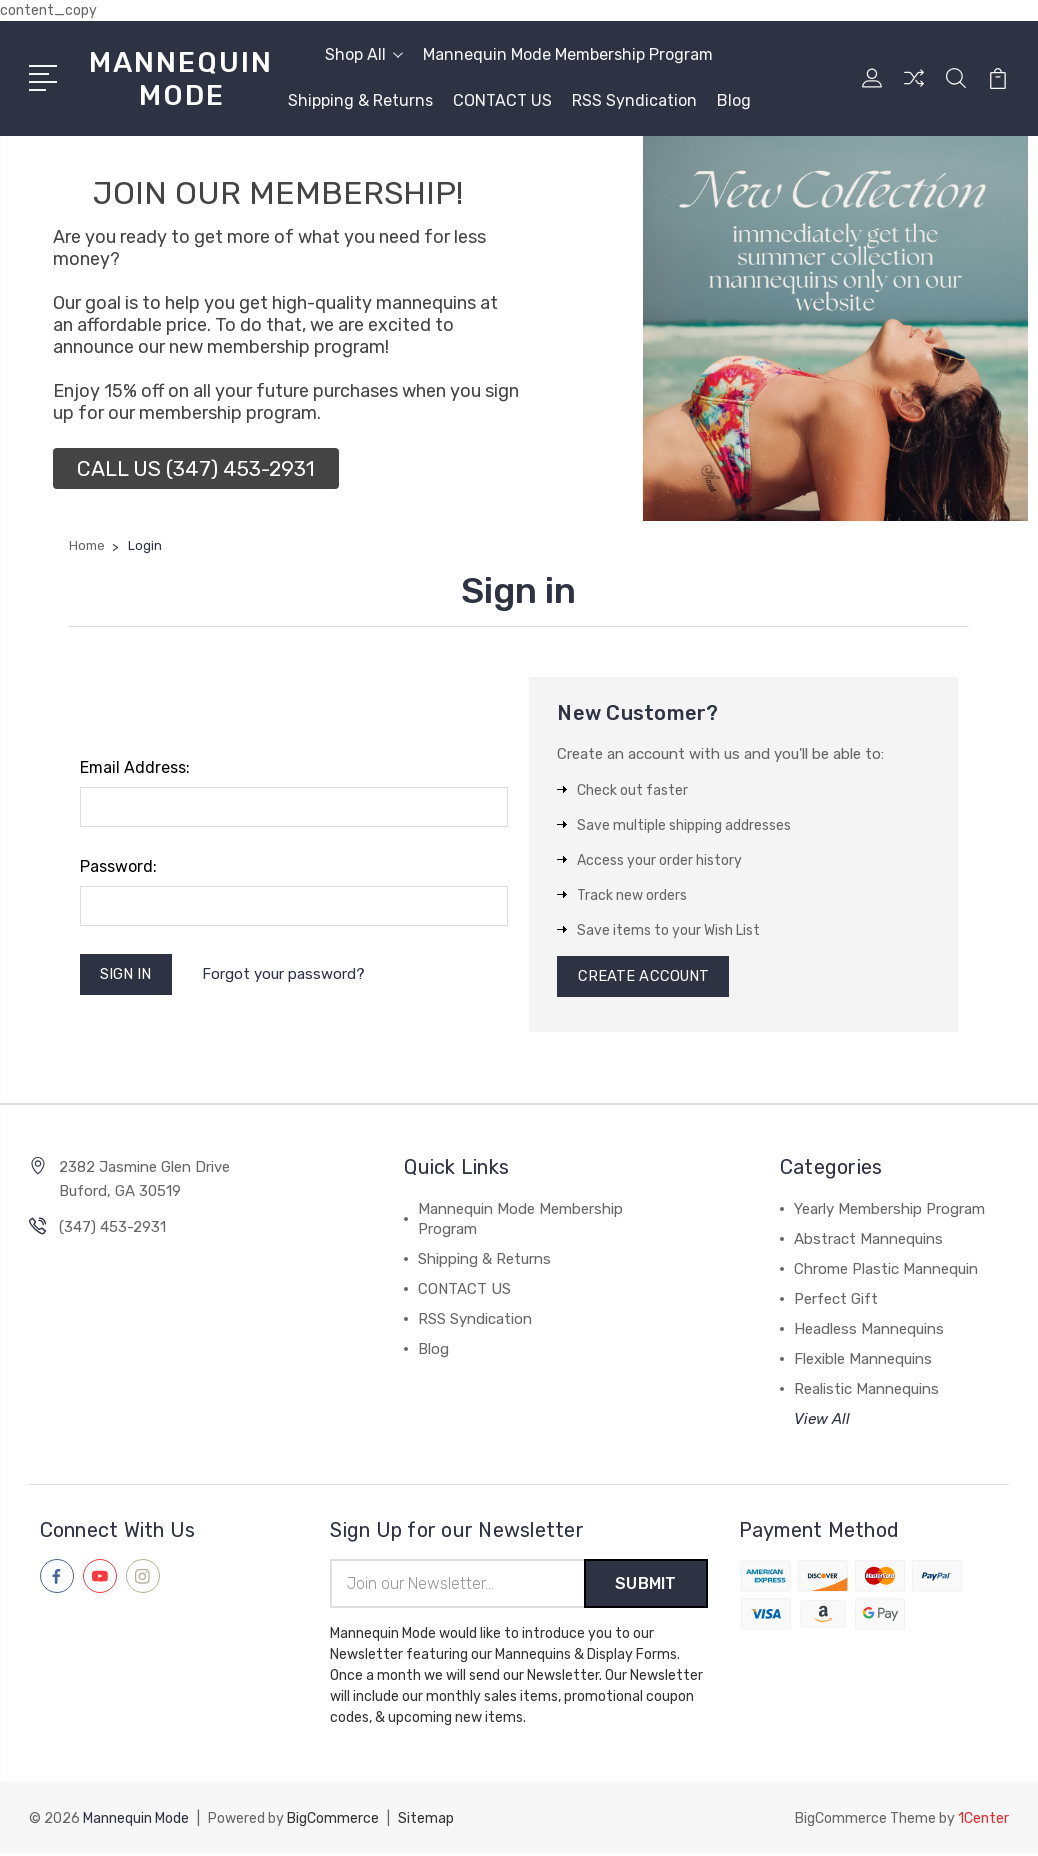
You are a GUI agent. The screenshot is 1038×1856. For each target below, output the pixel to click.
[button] (196, 468)
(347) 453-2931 (112, 1230)
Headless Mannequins (869, 1332)
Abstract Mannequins (868, 1242)
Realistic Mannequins (866, 1392)
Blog (734, 100)
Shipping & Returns (360, 100)
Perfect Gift (836, 1302)
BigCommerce (333, 1821)
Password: (118, 866)
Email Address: (135, 767)
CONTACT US (502, 100)
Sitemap (426, 1821)
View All (822, 1422)
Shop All (364, 54)
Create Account (644, 978)
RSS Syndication (634, 100)
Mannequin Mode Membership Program (568, 54)
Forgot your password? (285, 975)
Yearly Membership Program (889, 1212)
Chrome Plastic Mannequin (886, 1272)
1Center (983, 1821)
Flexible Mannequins (863, 1362)
